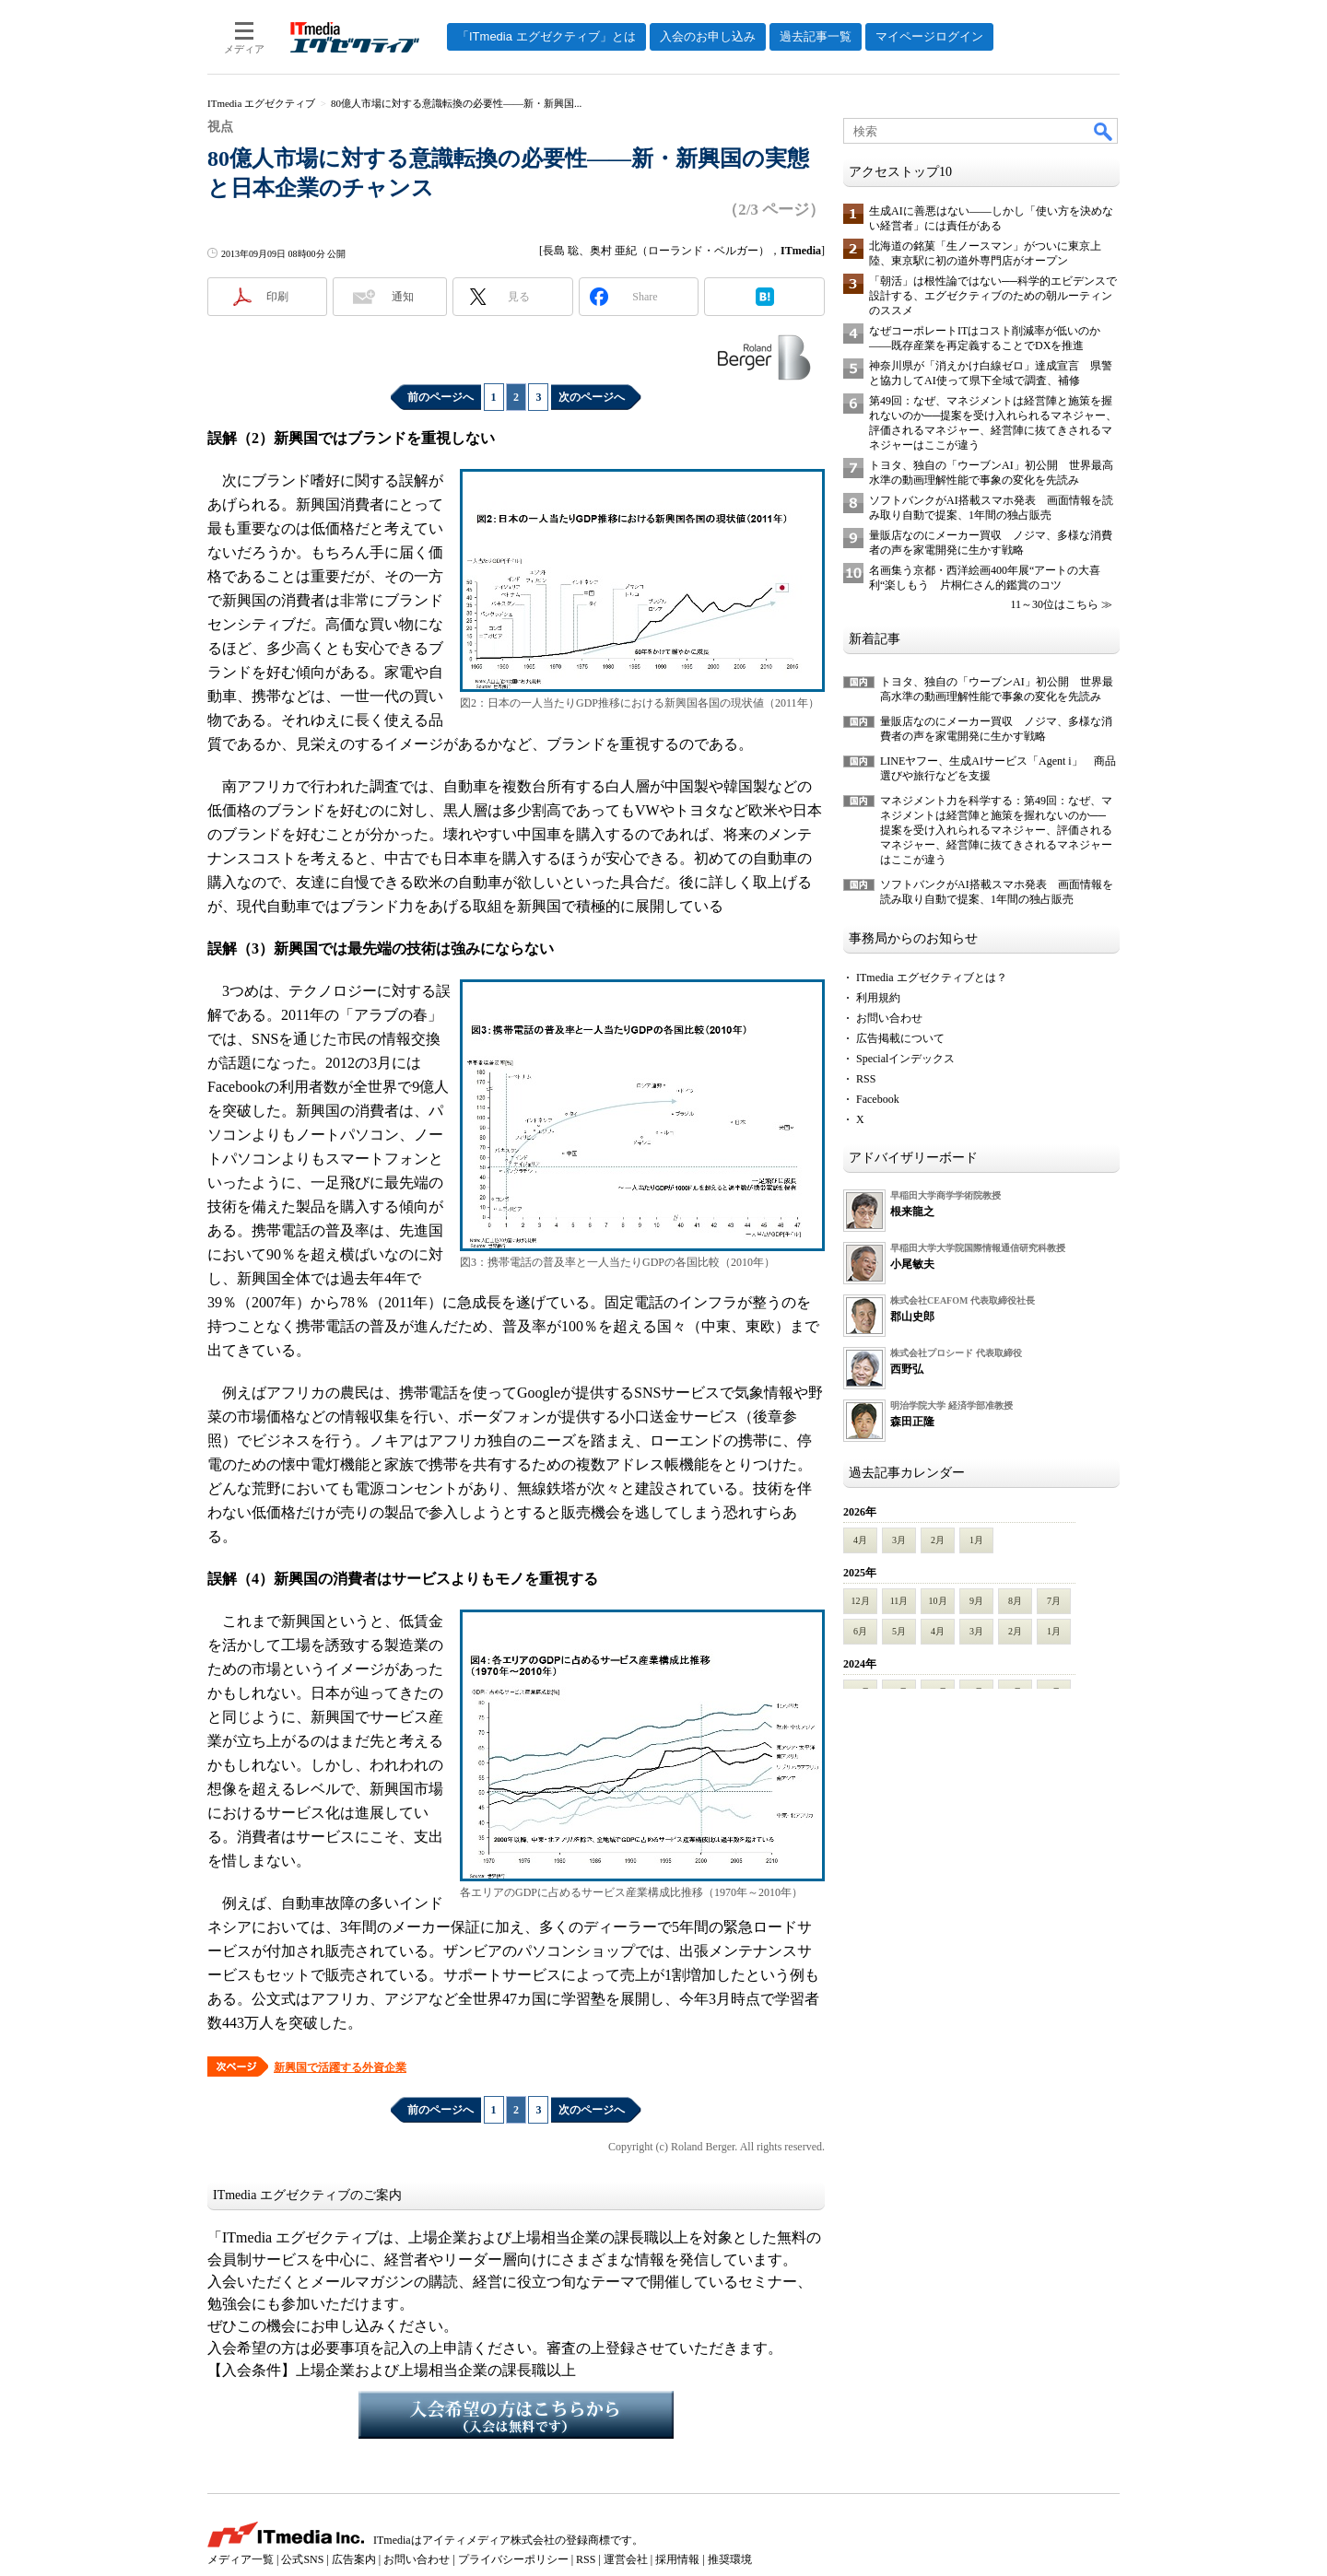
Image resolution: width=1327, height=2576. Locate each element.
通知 (403, 296)
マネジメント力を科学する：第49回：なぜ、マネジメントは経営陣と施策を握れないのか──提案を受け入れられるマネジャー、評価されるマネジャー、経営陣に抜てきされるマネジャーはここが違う (996, 830)
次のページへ (591, 397)
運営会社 (626, 2559)
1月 (976, 1540)
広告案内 (354, 2559)
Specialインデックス (905, 1058)
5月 (899, 1631)
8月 (1015, 1601)
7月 (1054, 1601)
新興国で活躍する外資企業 (340, 2067)
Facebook (877, 1099)
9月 (976, 1601)
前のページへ (440, 397)
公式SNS (302, 2559)
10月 (938, 1601)
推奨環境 (730, 2559)
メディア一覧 (240, 2559)
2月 (938, 1540)
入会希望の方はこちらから (516, 2415)
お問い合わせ (889, 1018)
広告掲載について (900, 1038)
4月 (860, 1540)
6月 (860, 1631)
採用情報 (677, 2559)
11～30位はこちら (1054, 604)
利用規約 (878, 997)
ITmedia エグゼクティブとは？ (931, 977)
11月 (899, 1601)
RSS (865, 1078)
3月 (899, 1540)
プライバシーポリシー (513, 2559)
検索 (1104, 131)
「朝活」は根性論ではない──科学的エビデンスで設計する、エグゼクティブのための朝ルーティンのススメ (993, 296)
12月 (860, 1601)
